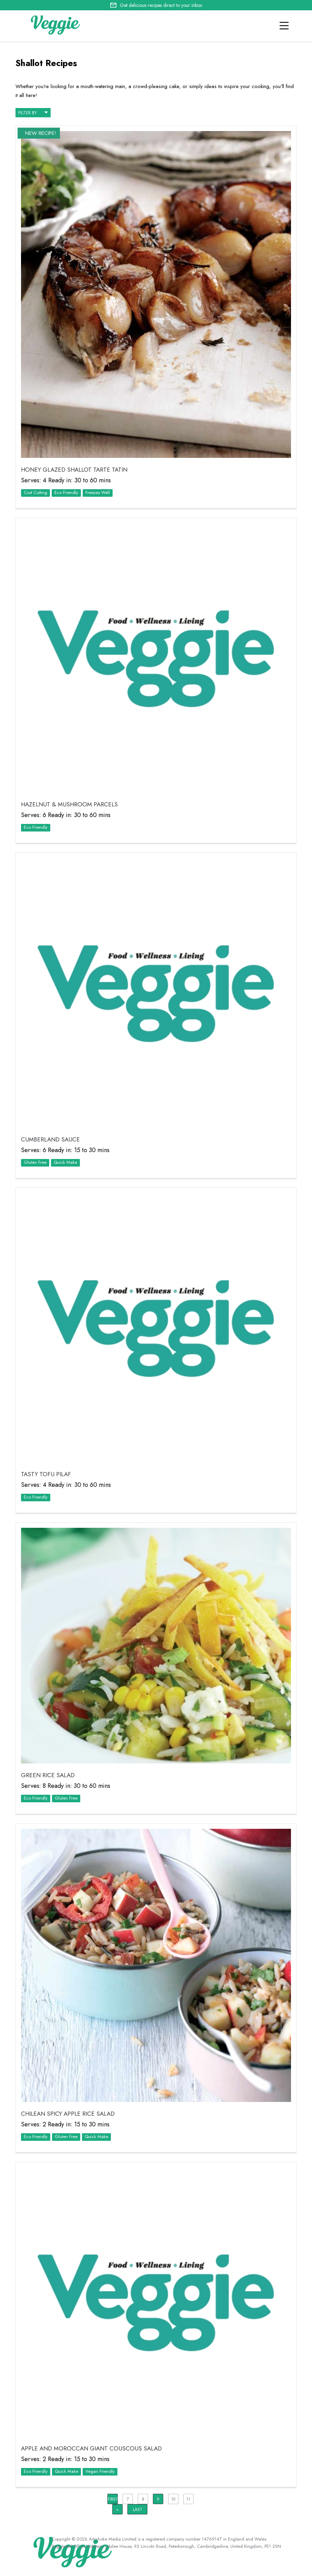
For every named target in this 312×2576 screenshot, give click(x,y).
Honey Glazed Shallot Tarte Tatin (74, 469)
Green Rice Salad (48, 1775)
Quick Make (65, 1162)
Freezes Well (97, 492)
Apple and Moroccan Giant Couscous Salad (91, 2448)
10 (173, 2499)
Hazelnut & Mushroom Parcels (69, 804)
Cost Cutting (35, 492)
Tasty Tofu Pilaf (46, 1474)
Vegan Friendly (100, 2471)
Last (137, 2510)
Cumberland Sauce (50, 1139)
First (113, 2499)
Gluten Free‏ (35, 1162)
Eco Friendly (66, 492)
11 (188, 2499)
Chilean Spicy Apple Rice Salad (68, 2114)
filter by (33, 112)
